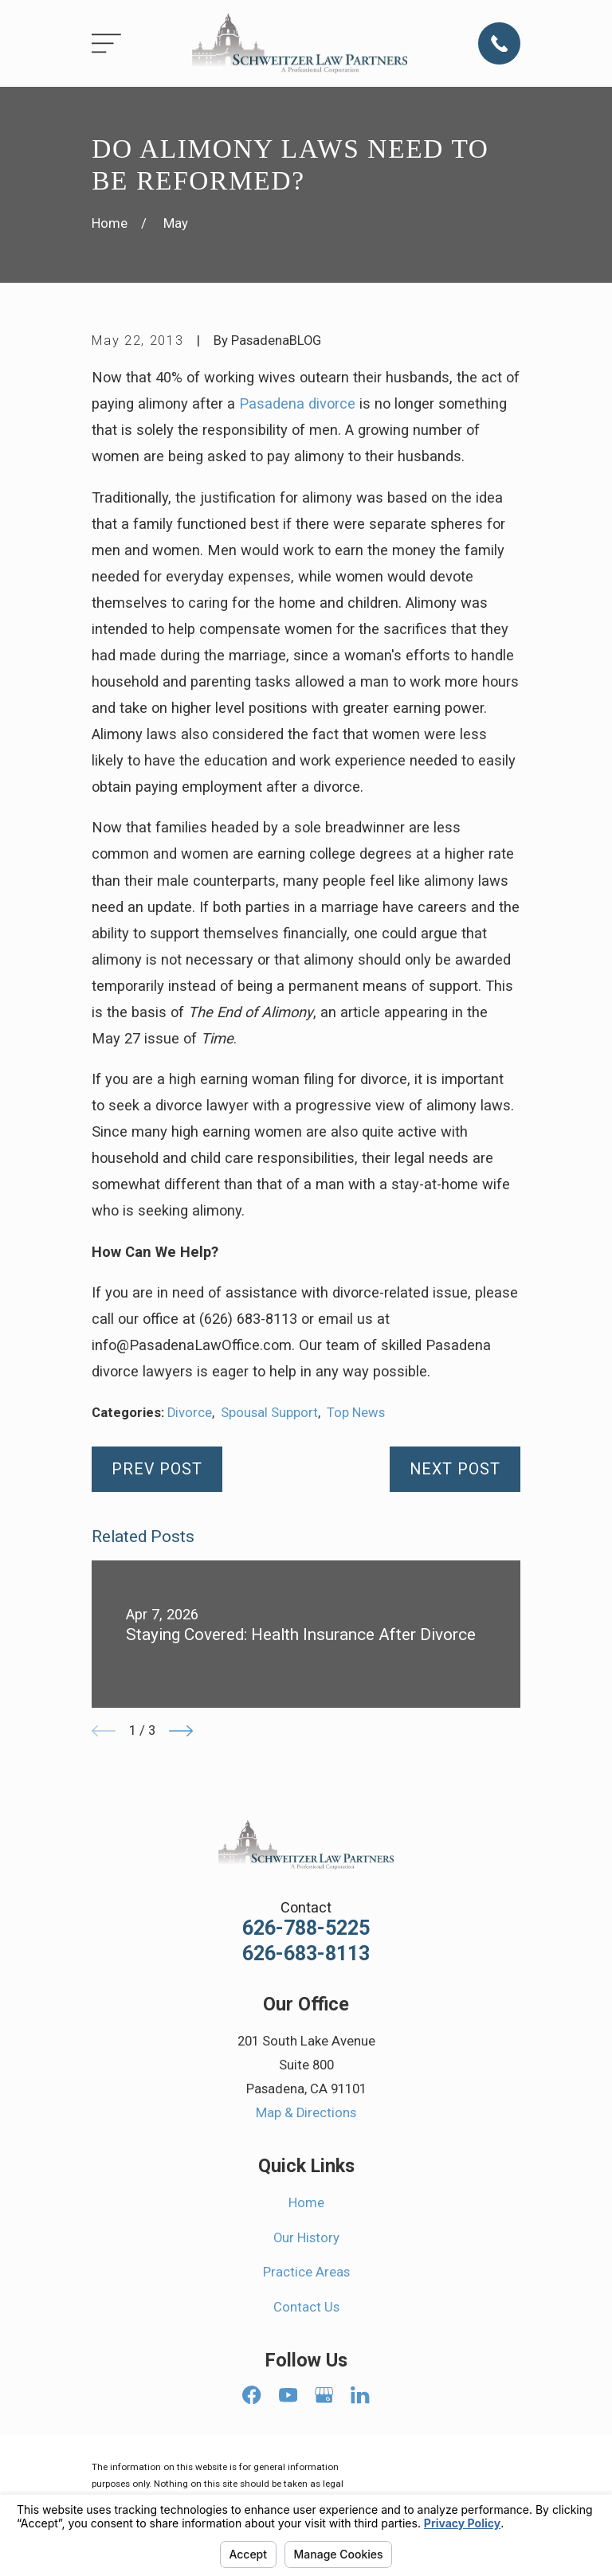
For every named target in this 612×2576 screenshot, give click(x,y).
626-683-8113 (306, 1953)
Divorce (189, 1412)
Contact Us (306, 2307)
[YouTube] (288, 2395)
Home (306, 2202)
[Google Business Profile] (324, 2395)
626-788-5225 (306, 1928)
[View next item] (181, 1731)
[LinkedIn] (360, 2395)
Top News (356, 1412)
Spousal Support (269, 1412)
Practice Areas (306, 2272)
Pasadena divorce (297, 403)
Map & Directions (306, 2112)
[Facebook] (251, 2395)
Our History (306, 2237)
